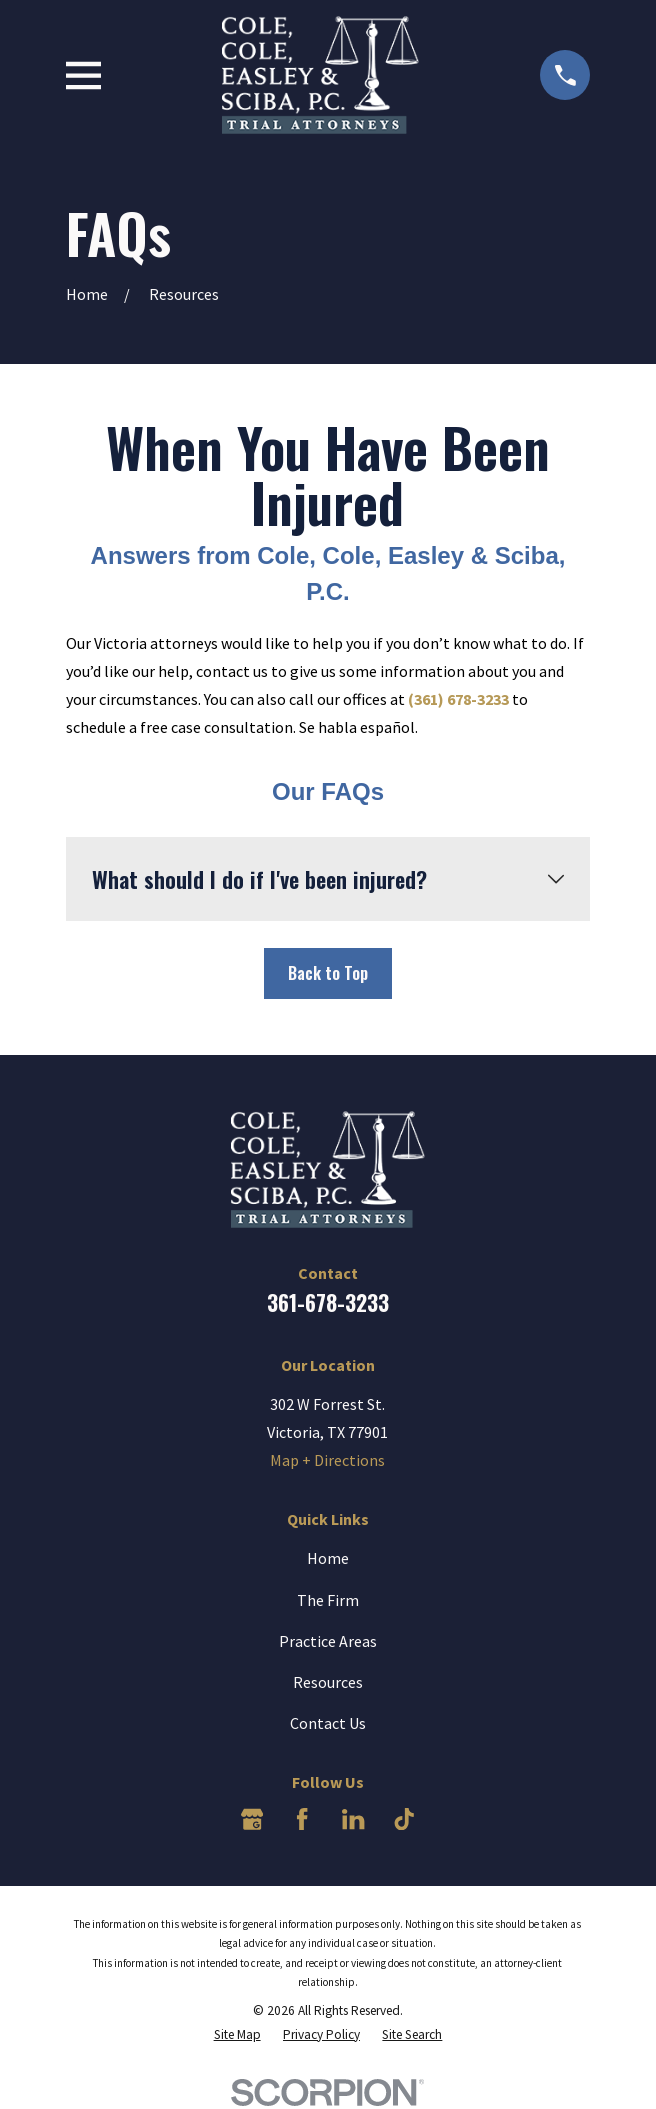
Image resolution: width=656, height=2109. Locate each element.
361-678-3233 (328, 1302)
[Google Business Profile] (252, 1819)
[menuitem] (237, 2034)
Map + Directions (327, 1460)
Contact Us (328, 1723)
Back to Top (328, 973)
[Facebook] (302, 1819)
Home (328, 1558)
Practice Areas (328, 1641)
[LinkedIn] (353, 1819)
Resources (328, 1682)
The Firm (328, 1600)
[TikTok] (404, 1819)
